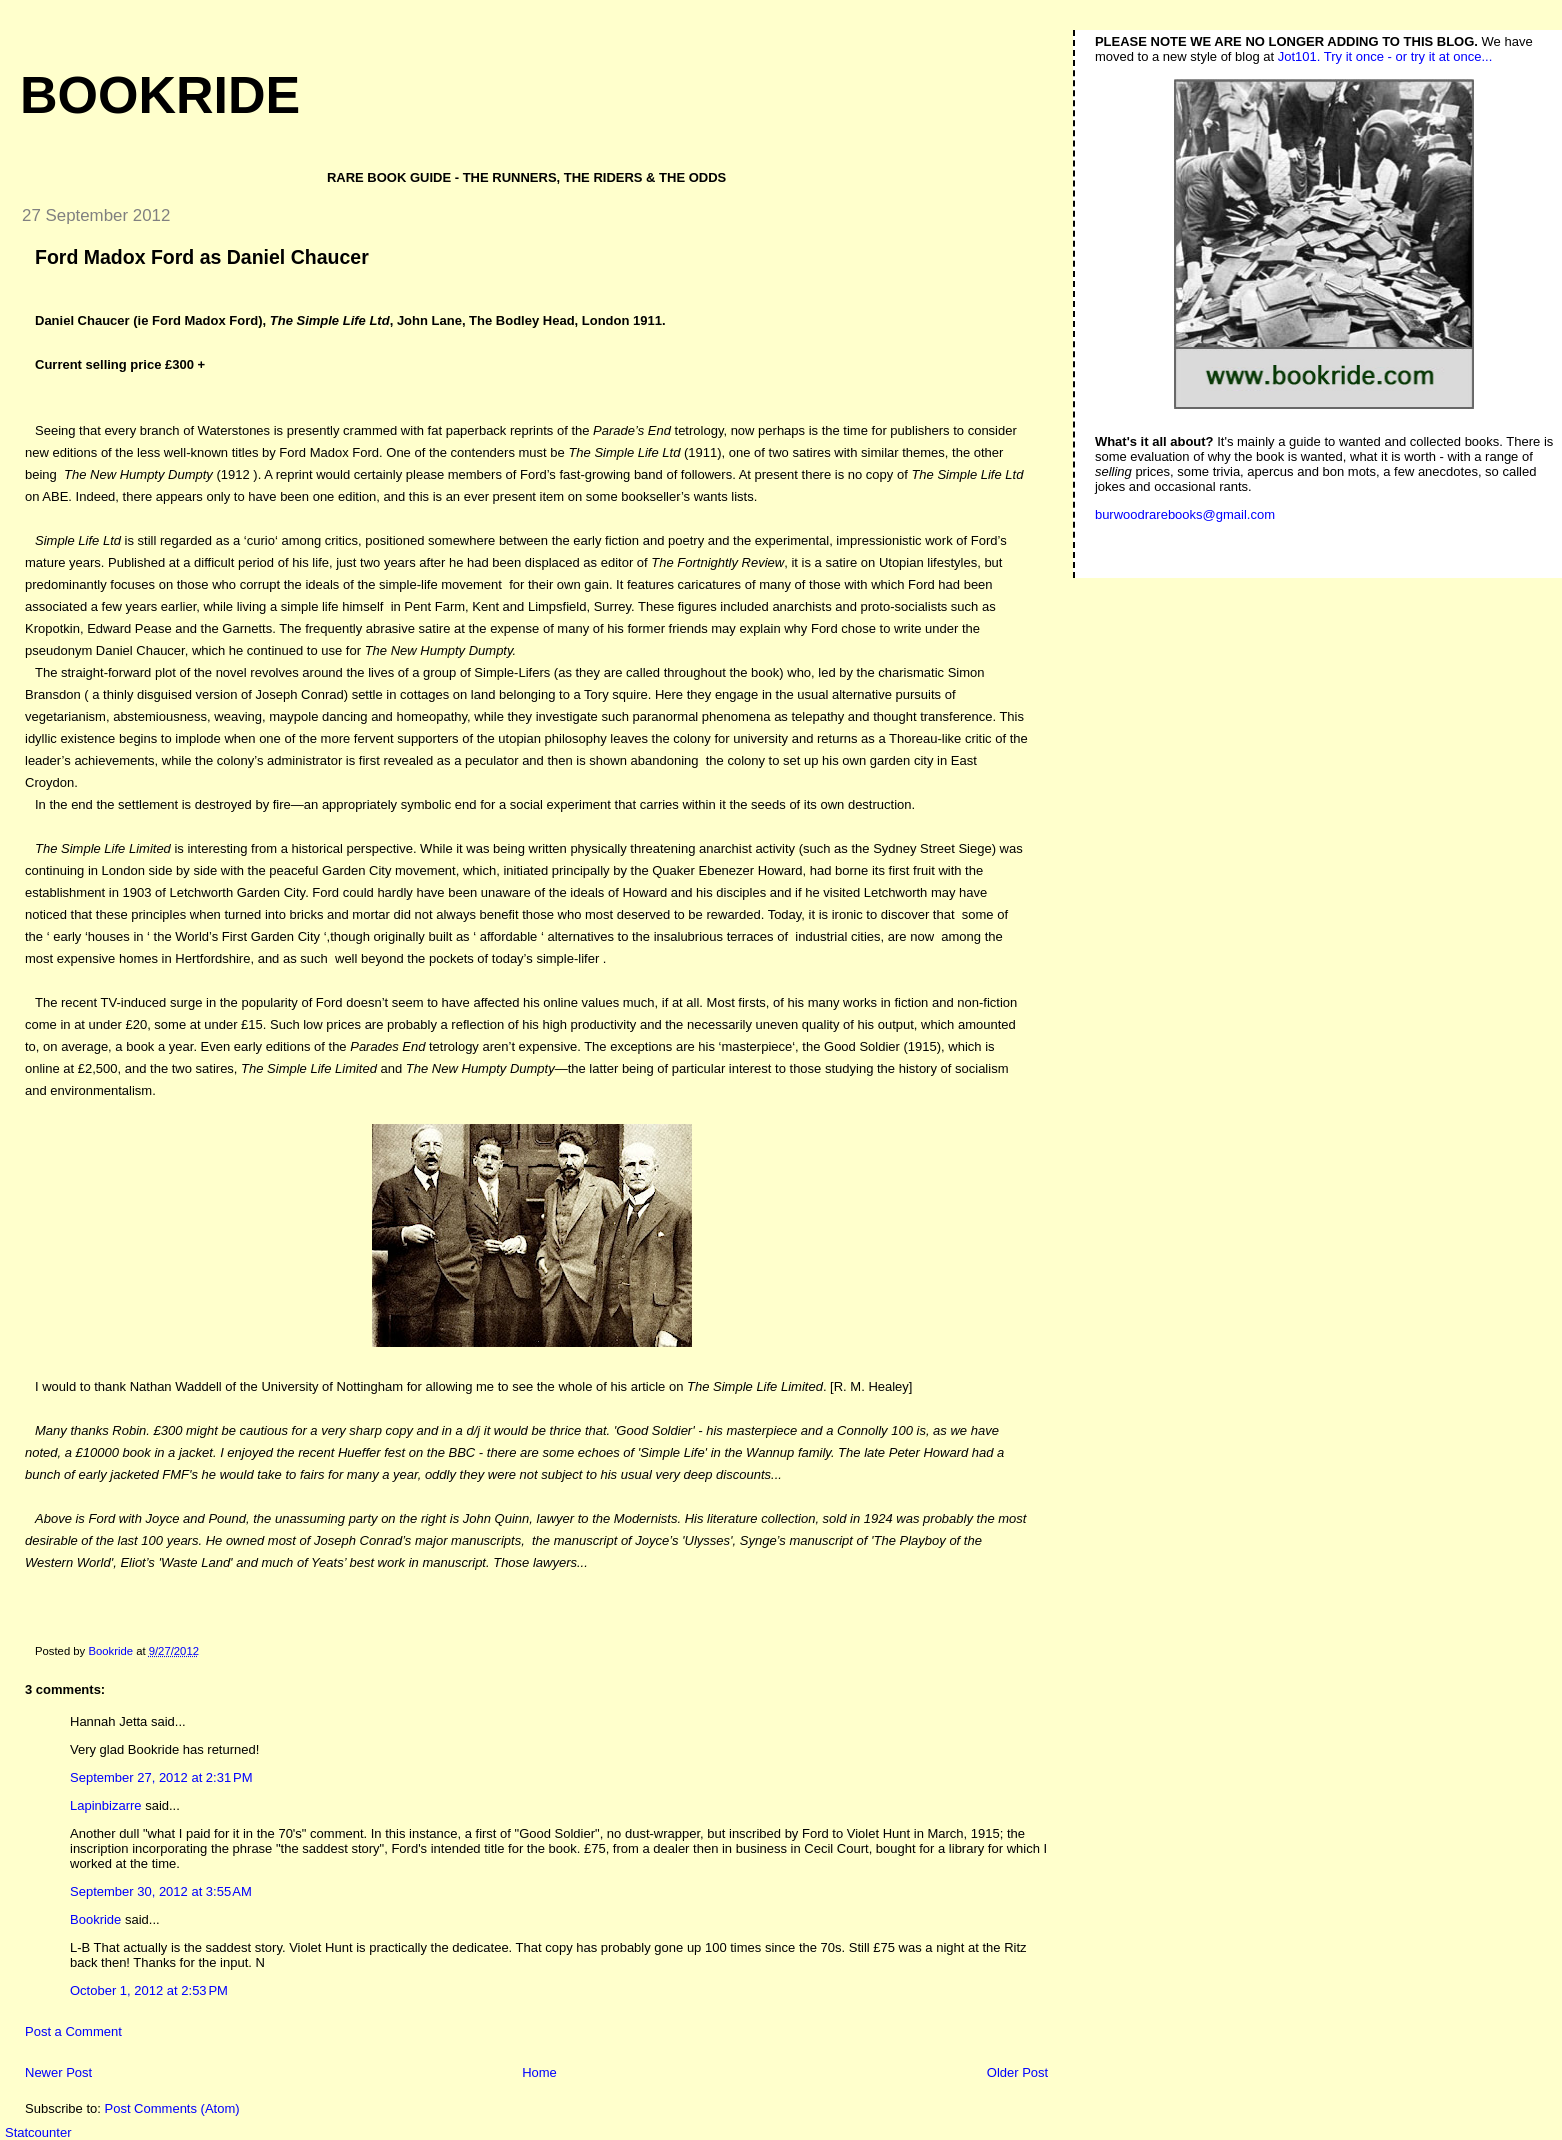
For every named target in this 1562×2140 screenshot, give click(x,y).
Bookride (160, 95)
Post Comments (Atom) (172, 2108)
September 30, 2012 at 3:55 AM (161, 1891)
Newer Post (58, 2072)
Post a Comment (73, 2031)
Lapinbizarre (106, 1805)
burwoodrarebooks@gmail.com (1185, 514)
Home (539, 2072)
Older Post (1017, 2072)
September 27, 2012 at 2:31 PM (161, 1777)
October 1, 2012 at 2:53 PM (149, 1990)
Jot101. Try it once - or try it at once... (1385, 56)
